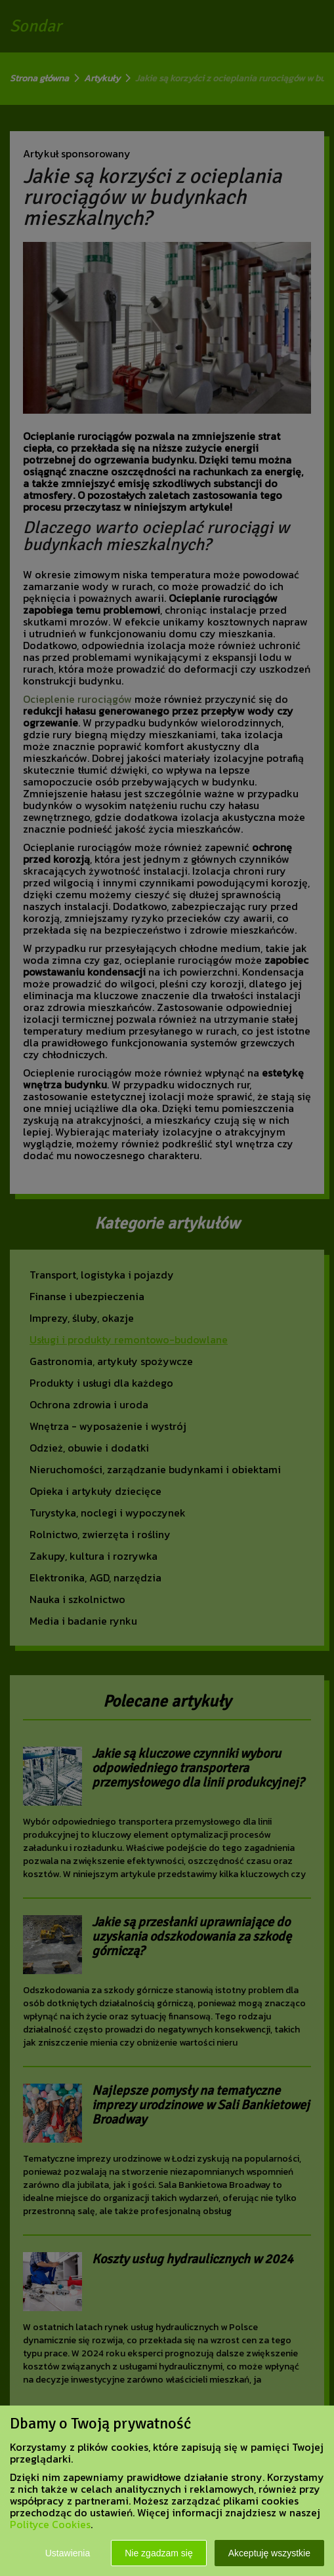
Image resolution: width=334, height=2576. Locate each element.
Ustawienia (67, 2553)
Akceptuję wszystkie (269, 2553)
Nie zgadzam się (159, 2553)
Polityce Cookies (50, 2524)
